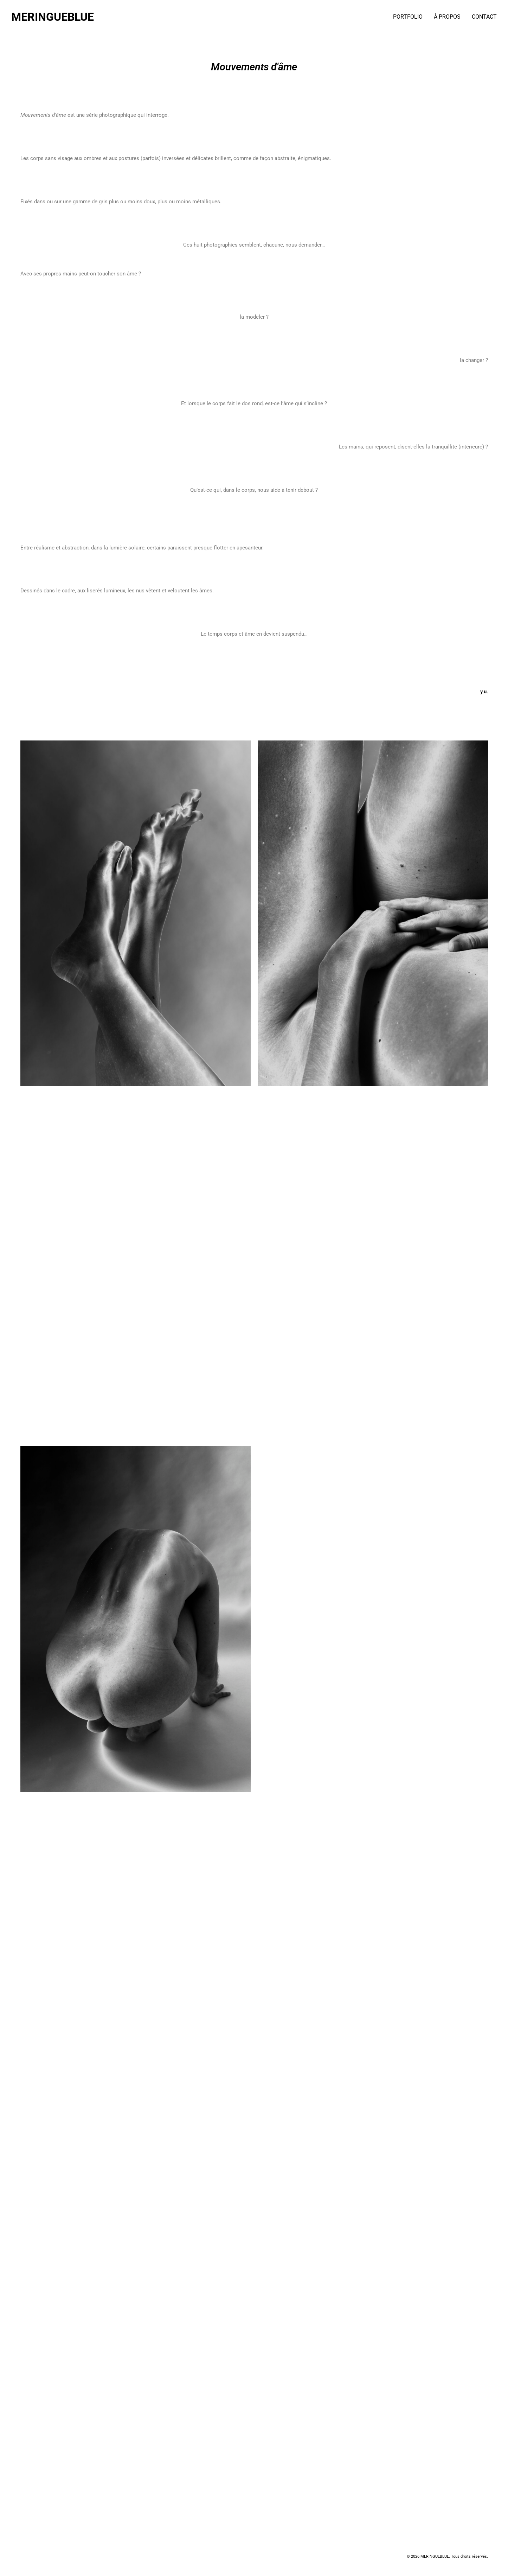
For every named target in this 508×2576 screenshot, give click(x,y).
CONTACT (484, 17)
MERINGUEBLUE (52, 17)
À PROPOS (447, 17)
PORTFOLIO (408, 17)
